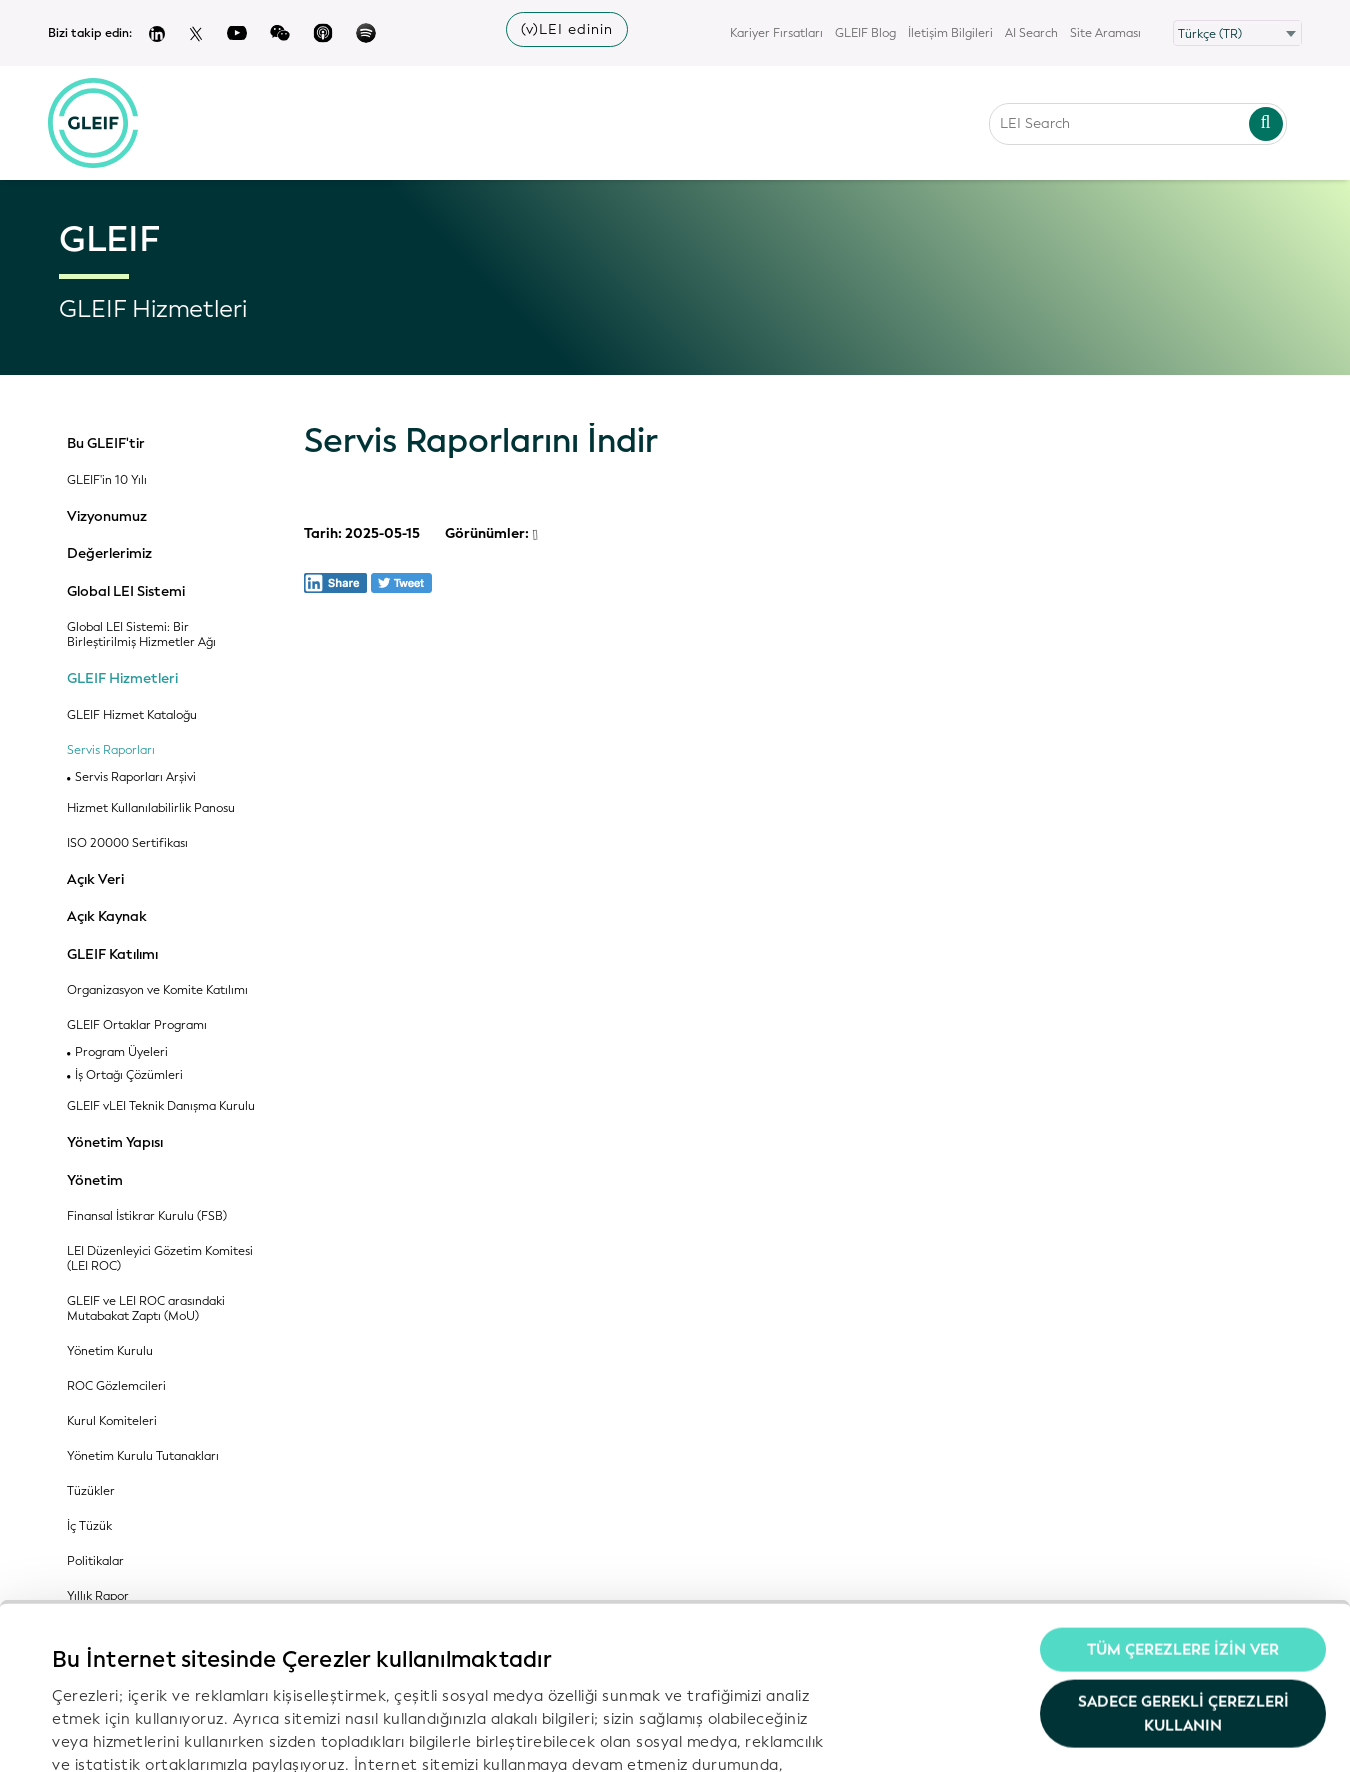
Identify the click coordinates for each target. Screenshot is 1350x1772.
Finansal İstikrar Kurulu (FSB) (147, 1216)
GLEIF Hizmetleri (122, 679)
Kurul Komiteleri (112, 1421)
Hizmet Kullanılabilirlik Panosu (151, 808)
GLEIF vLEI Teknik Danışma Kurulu (161, 1106)
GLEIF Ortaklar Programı (137, 1025)
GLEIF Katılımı (112, 955)
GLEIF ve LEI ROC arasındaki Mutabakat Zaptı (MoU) (146, 1309)
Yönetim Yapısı (115, 1143)
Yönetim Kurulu (110, 1351)
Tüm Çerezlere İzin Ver (1183, 1494)
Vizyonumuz (107, 517)
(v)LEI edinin (567, 29)
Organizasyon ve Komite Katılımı (157, 990)
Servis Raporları (111, 750)
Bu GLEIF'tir (106, 444)
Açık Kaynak (107, 917)
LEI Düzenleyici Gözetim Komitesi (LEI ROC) (160, 1259)
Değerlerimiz (109, 554)
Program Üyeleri (121, 1052)
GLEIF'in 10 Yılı (107, 480)
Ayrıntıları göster (114, 1733)
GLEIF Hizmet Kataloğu (132, 715)
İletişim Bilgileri (950, 33)
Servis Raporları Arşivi (135, 777)
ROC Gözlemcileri (116, 1386)
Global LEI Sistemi (126, 592)
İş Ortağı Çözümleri (129, 1075)
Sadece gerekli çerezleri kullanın (1183, 1557)
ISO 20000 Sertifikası (127, 843)
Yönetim (95, 1181)
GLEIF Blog (865, 33)
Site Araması (1105, 33)
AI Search (1031, 33)
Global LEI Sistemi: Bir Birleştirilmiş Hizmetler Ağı (141, 635)
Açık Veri (95, 880)
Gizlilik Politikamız (652, 1631)
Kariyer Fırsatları (776, 33)
